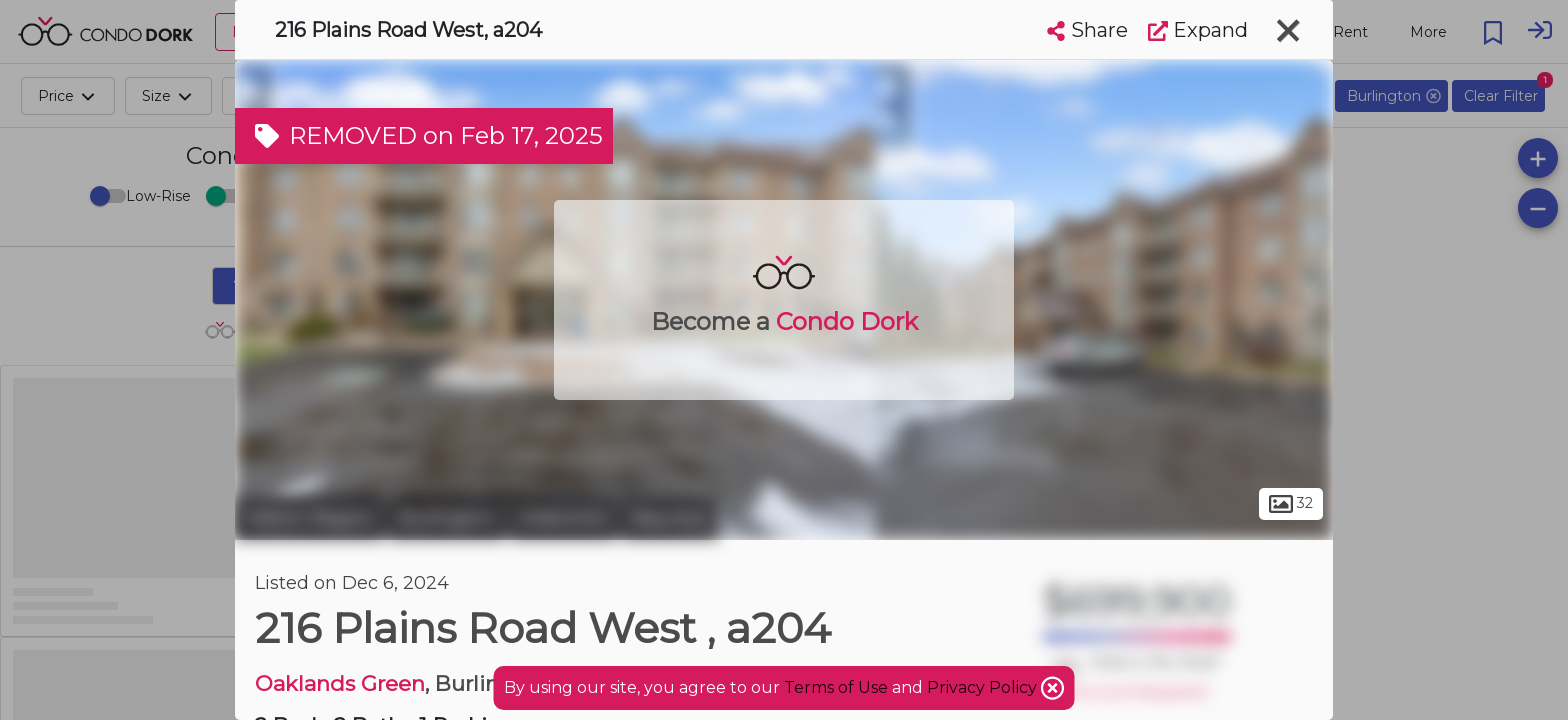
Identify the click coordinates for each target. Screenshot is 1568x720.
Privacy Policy (984, 687)
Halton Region (309, 518)
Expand (1198, 30)
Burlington (447, 518)
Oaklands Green (340, 683)
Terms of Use (836, 687)
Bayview (670, 518)
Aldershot (563, 518)
